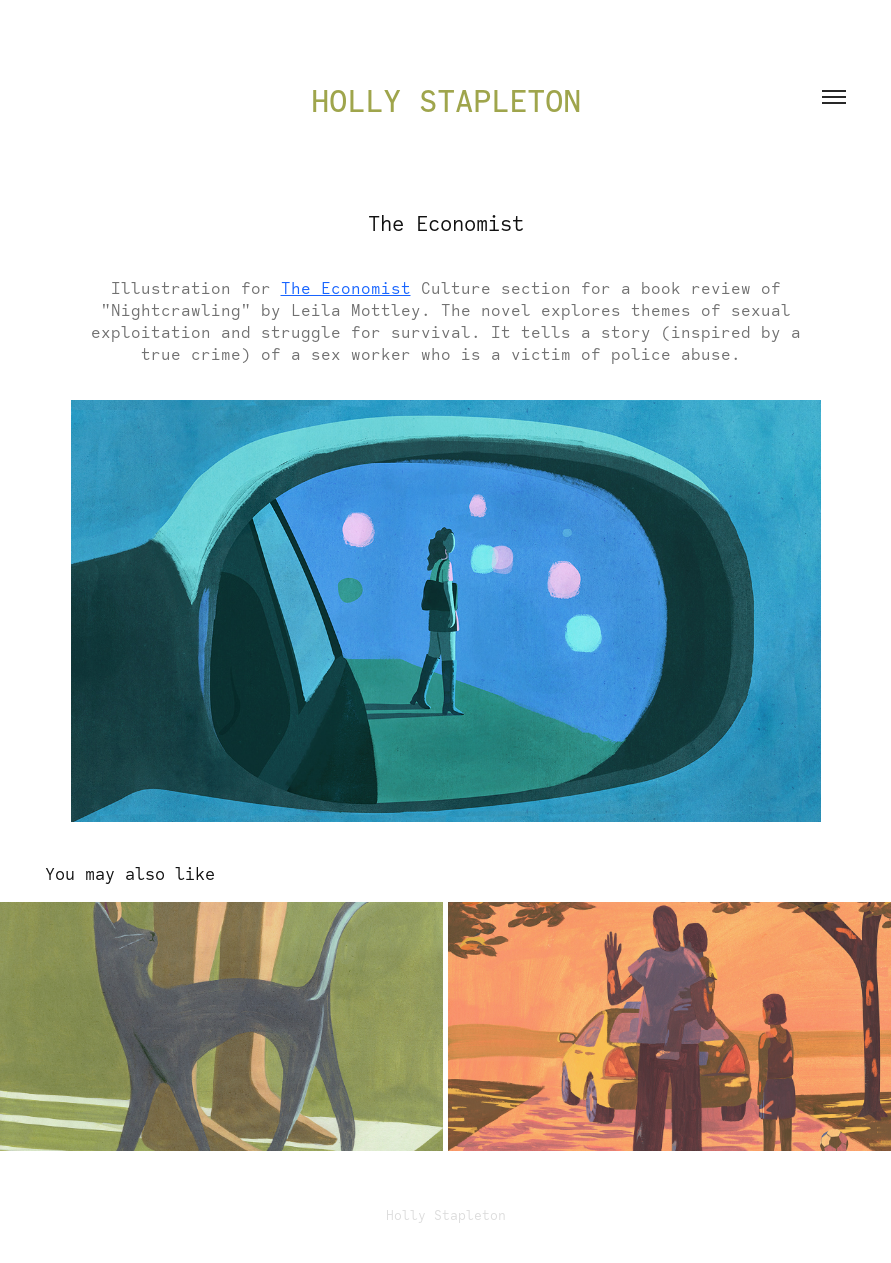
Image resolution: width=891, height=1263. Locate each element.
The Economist (346, 288)
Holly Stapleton (446, 100)
